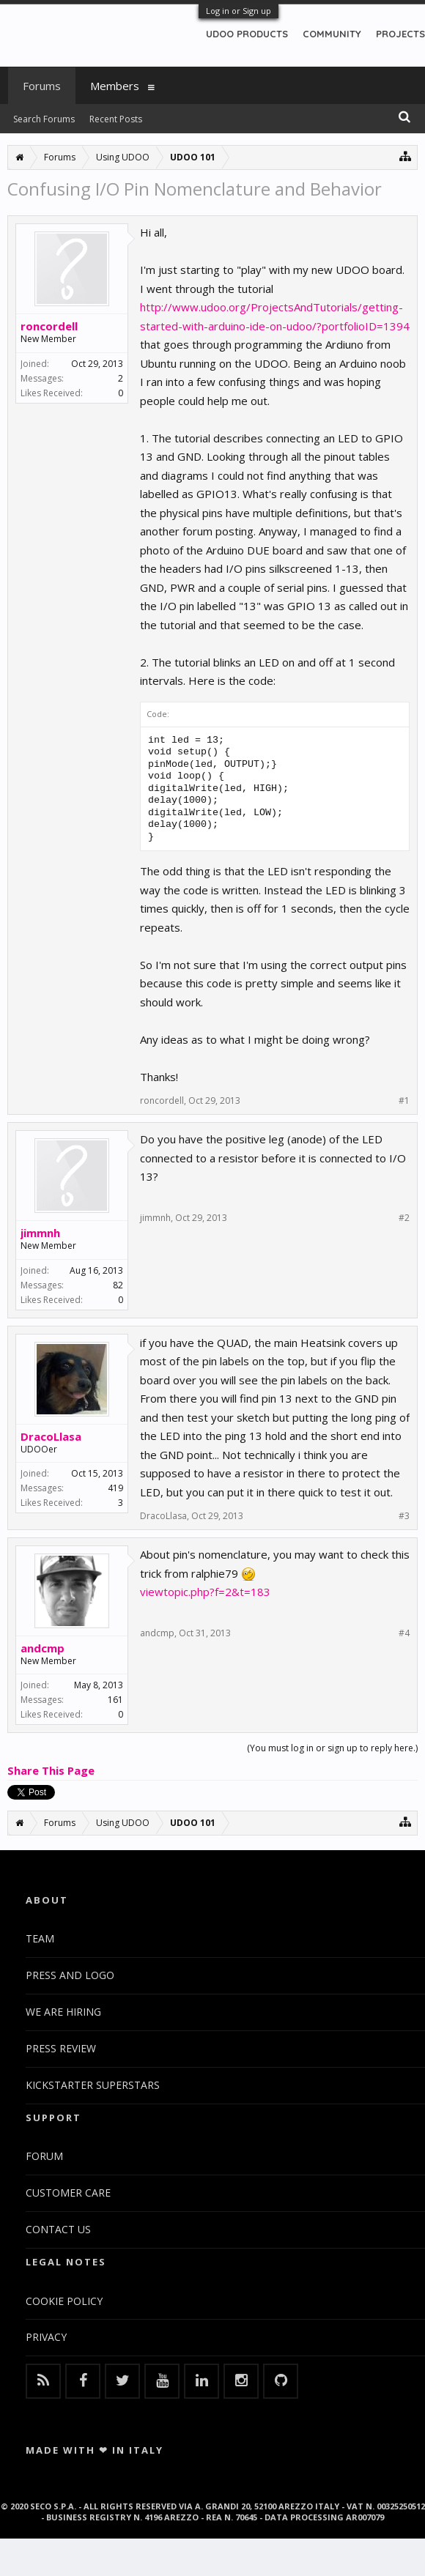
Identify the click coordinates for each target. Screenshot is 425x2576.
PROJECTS (400, 34)
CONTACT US (58, 2229)
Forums (42, 85)
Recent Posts (115, 119)
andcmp (42, 1648)
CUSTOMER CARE (68, 2193)
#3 (404, 1516)
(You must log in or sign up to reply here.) (332, 1748)
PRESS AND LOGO (70, 1975)
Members (114, 85)
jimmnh (40, 1232)
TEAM (40, 1938)
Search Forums (44, 119)
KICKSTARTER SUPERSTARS (93, 2085)
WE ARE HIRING (63, 2012)
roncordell (49, 326)
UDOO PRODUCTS (247, 34)
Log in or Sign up (238, 10)
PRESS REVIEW (61, 2048)
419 (115, 1488)
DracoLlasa (51, 1436)
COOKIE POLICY (64, 2301)
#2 (404, 1218)
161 (115, 1699)
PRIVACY (46, 2337)
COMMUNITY (332, 34)
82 (118, 1285)
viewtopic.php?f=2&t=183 (205, 1591)
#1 (404, 1101)
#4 (404, 1633)
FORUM (44, 2156)
